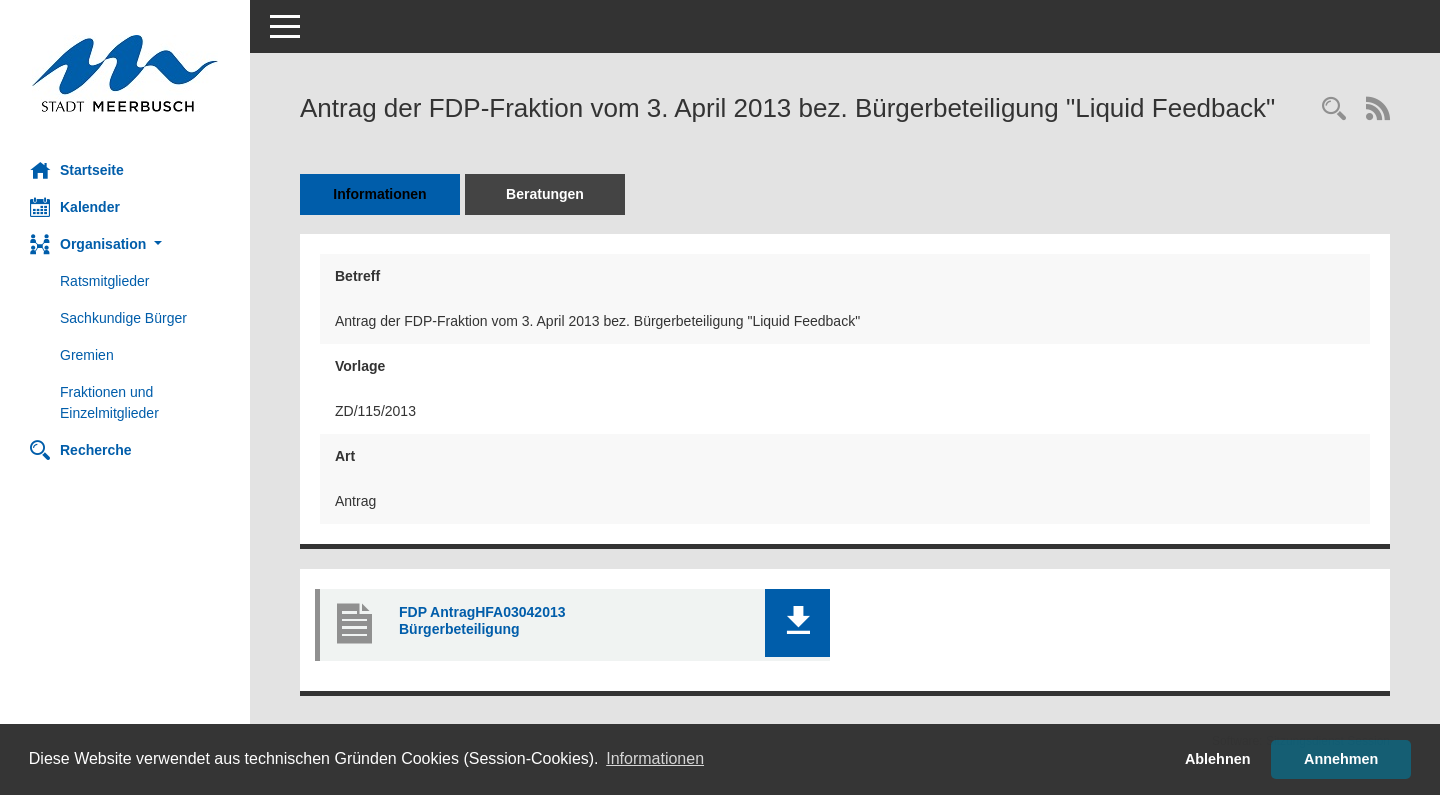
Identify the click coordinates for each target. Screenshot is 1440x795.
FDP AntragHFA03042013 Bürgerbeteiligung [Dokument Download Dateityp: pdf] (482, 620)
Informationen (379, 194)
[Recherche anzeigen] (1334, 110)
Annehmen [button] (1341, 759)
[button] (125, 244)
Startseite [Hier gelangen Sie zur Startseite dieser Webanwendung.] (77, 170)
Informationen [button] (655, 758)
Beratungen (545, 194)
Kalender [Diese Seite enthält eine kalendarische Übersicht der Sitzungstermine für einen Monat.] (75, 207)
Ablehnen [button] (1218, 759)
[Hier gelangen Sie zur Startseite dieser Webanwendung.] (125, 73)
